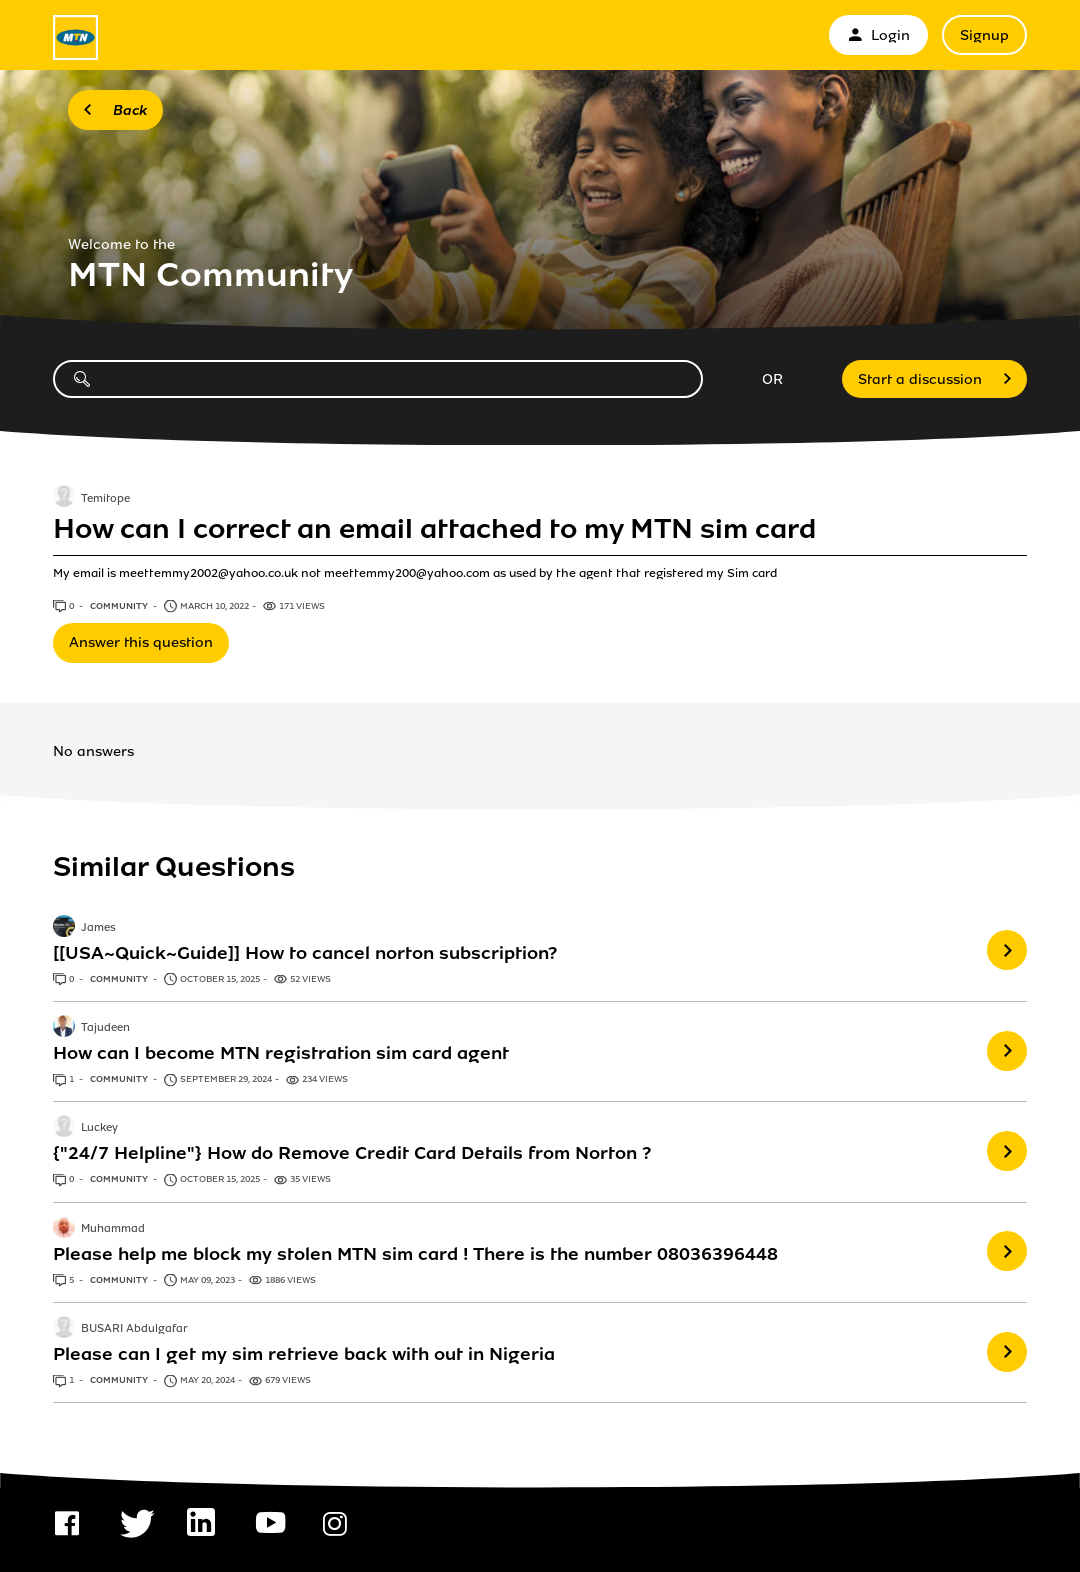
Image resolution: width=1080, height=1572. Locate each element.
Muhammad (113, 1229)
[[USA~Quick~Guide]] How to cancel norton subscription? (305, 953)
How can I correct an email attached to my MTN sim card (434, 529)
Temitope (105, 499)
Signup (984, 35)
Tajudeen (105, 1028)
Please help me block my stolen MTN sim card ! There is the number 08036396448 (415, 1254)
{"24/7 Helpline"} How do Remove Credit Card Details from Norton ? (352, 1153)
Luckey (99, 1129)
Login (878, 35)
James (98, 928)
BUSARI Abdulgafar (134, 1329)
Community (120, 606)
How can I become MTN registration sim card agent (281, 1053)
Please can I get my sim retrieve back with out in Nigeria (304, 1354)
